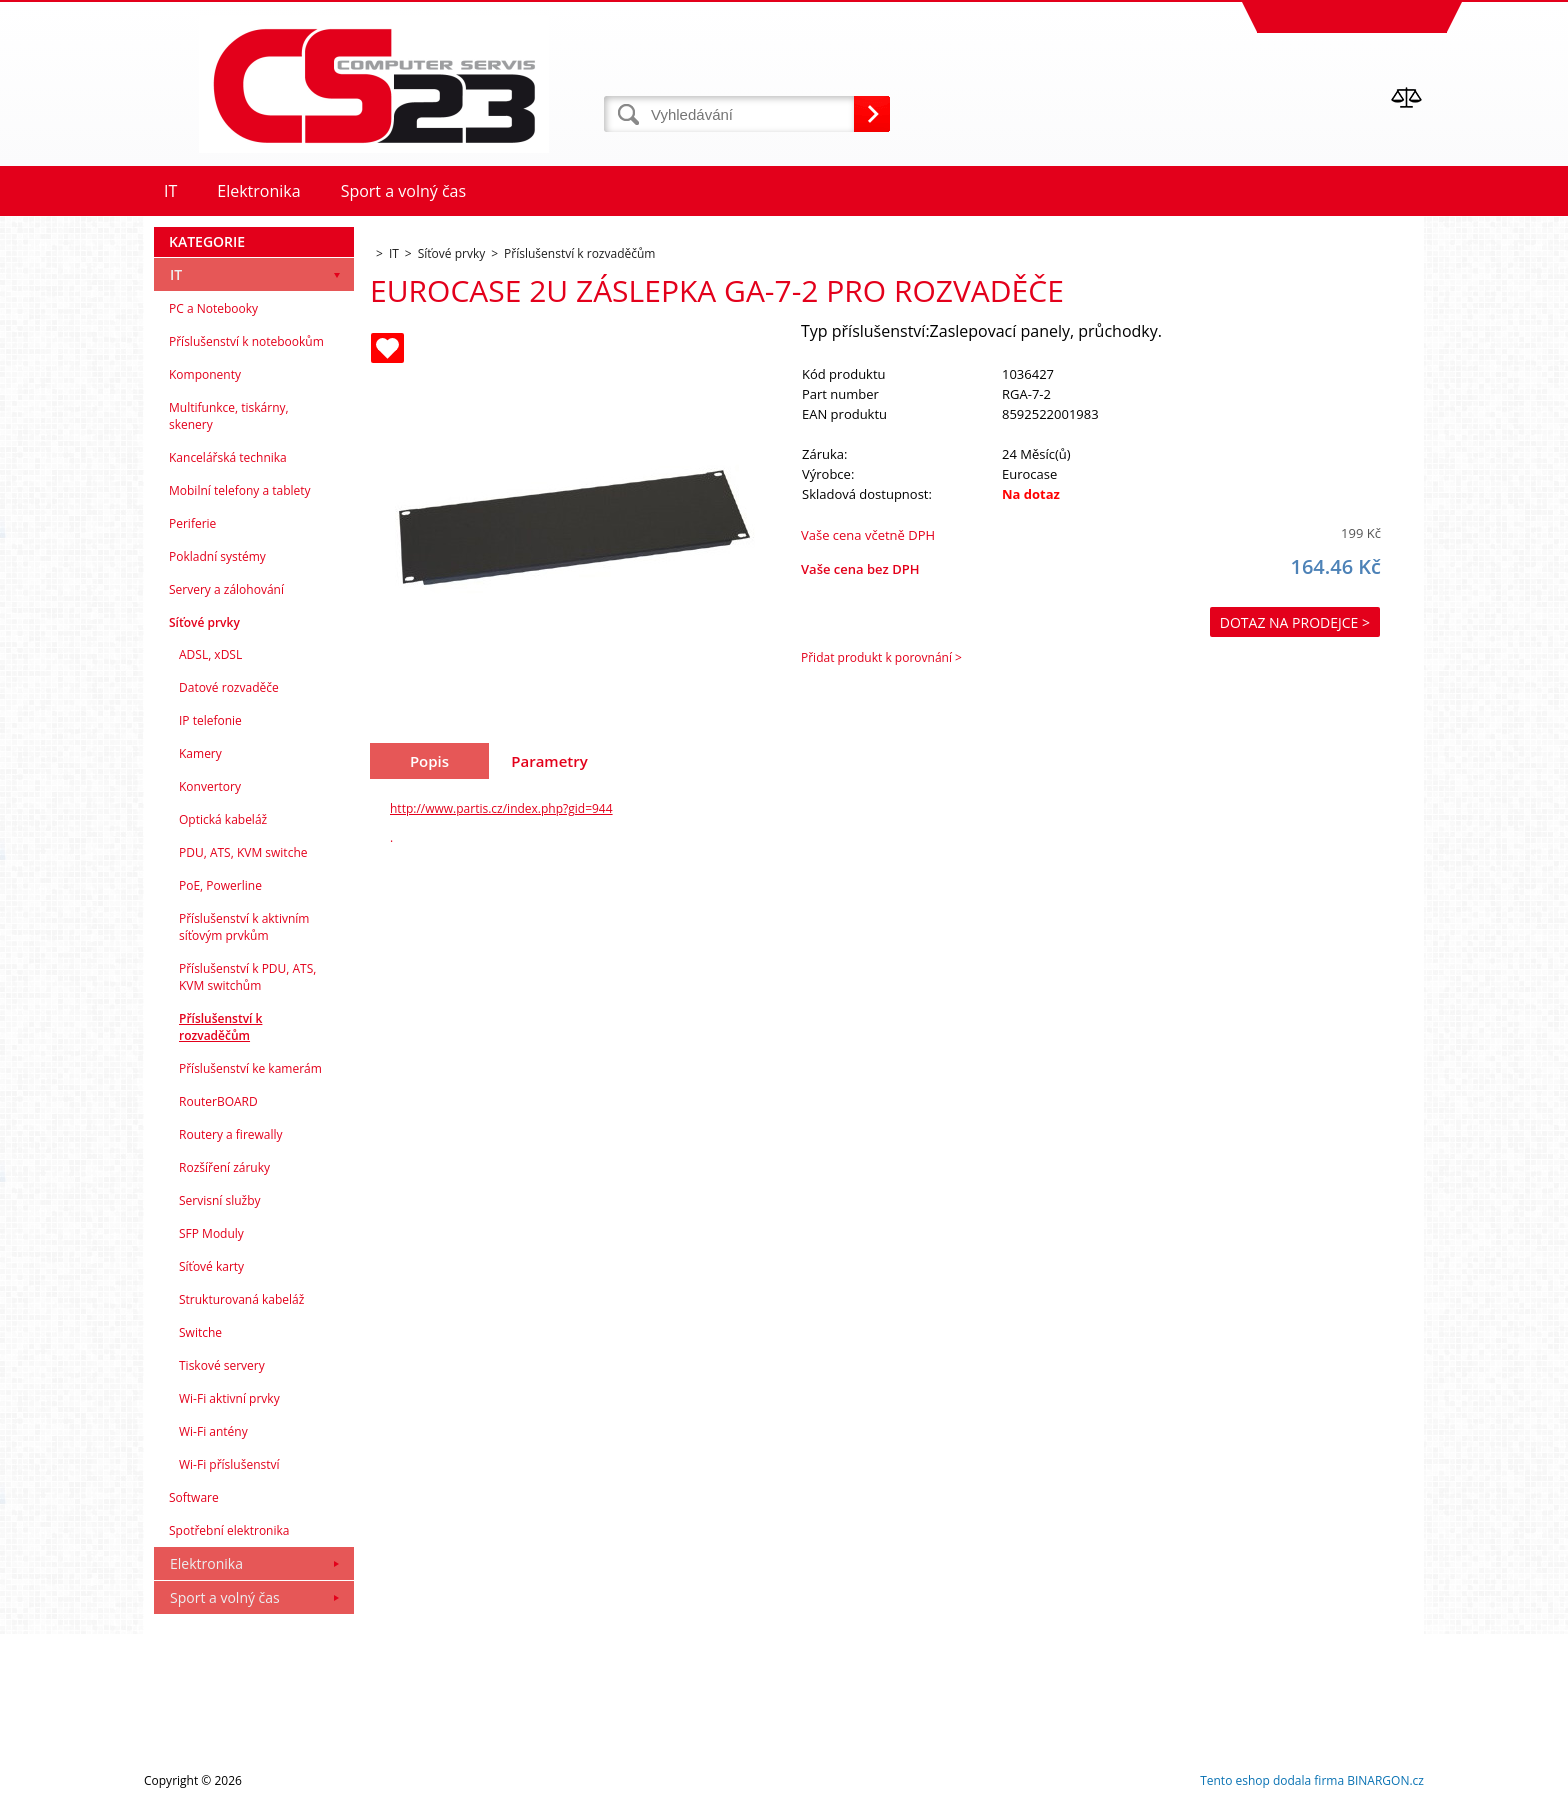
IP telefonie (210, 720)
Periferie (192, 523)
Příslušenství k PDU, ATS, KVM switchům (247, 977)
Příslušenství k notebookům (246, 341)
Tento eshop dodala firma (1272, 1780)
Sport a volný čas (225, 1597)
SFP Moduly (211, 1233)
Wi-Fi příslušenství (229, 1464)
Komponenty (205, 374)
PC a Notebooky (213, 308)
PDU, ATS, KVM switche (243, 852)
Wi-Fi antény (213, 1431)
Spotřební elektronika (229, 1530)
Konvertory (210, 786)
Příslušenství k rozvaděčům (220, 1027)
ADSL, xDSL (210, 654)
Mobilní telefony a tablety (240, 490)
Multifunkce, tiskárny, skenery (229, 416)
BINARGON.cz (1385, 1780)
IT (176, 274)
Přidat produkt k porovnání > (881, 657)
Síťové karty (211, 1266)
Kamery (200, 753)
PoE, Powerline (220, 885)
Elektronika (206, 1563)
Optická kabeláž (223, 819)
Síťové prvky (204, 622)
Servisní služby (220, 1200)
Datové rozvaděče (229, 687)
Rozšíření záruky (224, 1167)
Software (194, 1497)
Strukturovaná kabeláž (241, 1299)
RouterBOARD (218, 1101)
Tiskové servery (222, 1365)
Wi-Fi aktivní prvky (229, 1398)
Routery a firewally (231, 1134)
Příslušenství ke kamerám (250, 1068)
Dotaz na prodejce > (1295, 622)
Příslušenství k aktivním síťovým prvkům (244, 927)
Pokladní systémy (217, 556)
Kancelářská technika (228, 457)
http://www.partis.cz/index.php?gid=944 (501, 808)
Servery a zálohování (226, 589)
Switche (200, 1332)
